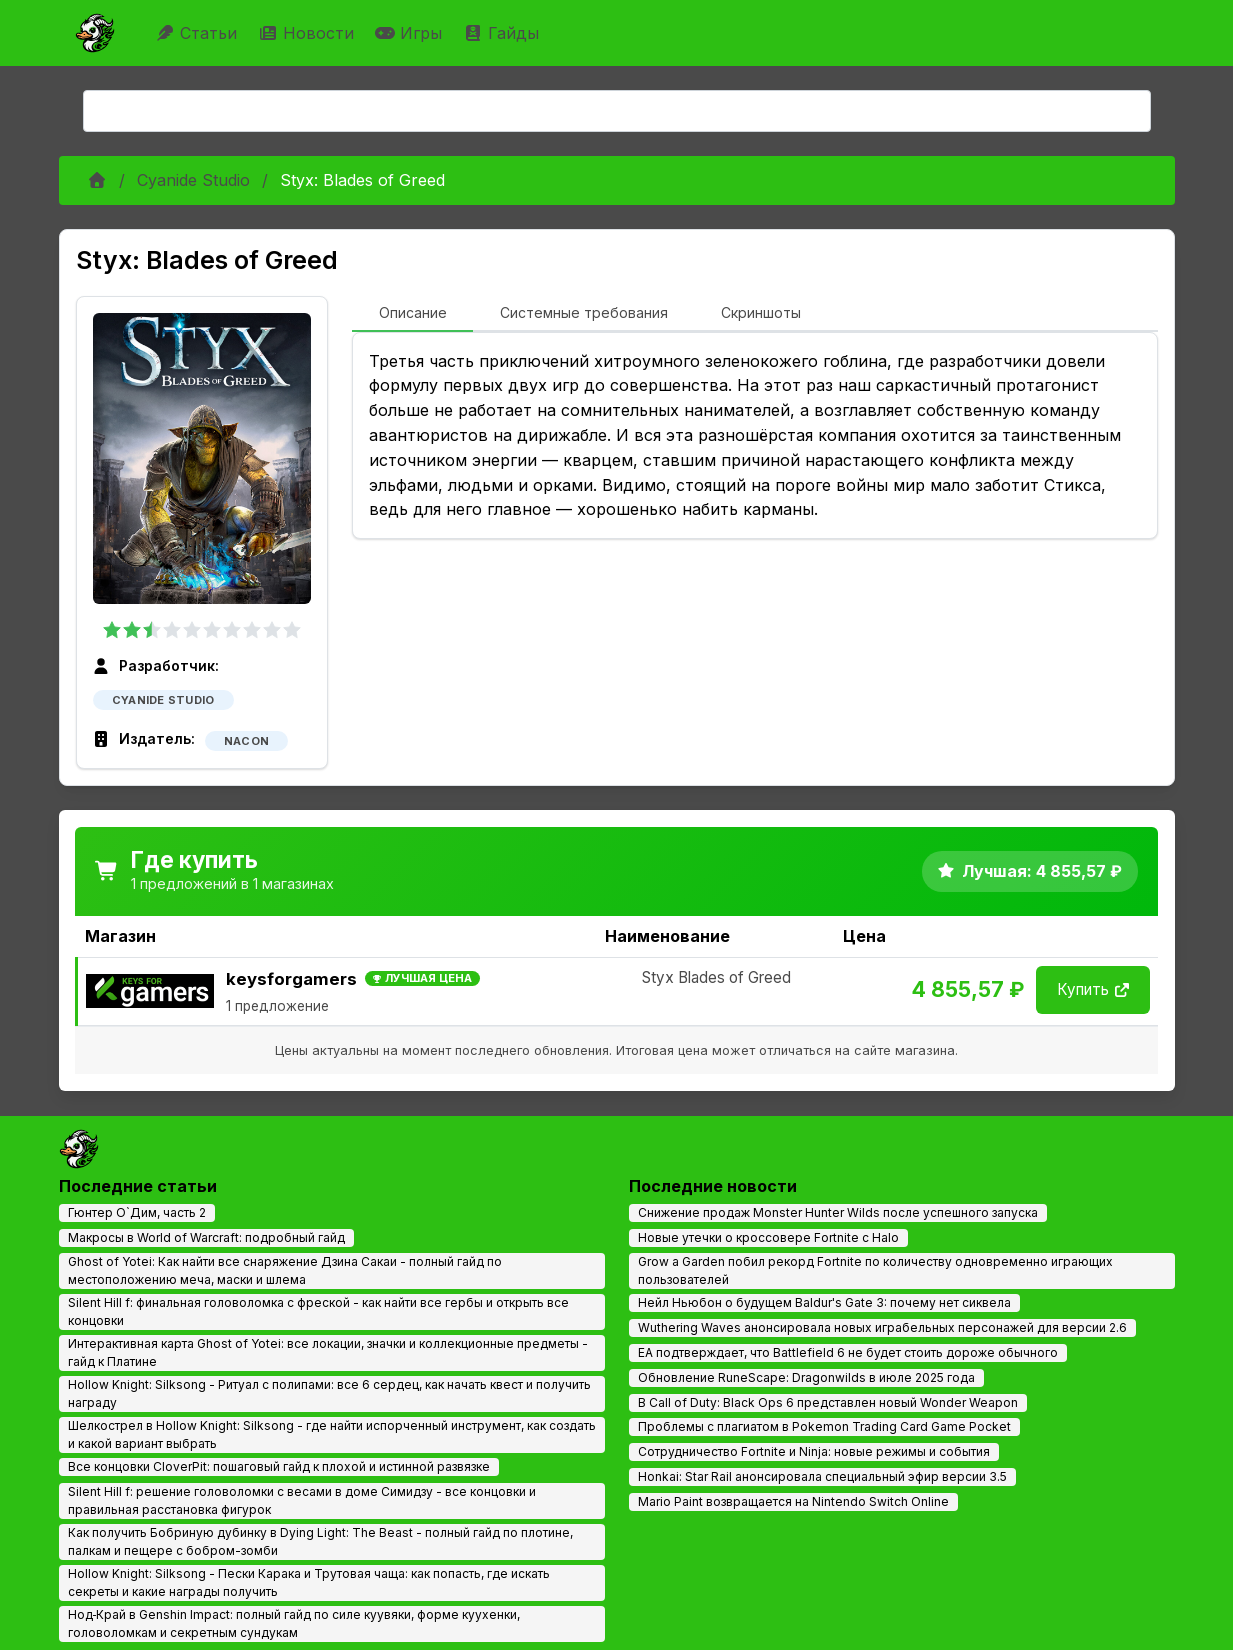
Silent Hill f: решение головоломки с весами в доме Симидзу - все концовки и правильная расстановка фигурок (302, 1500)
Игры (411, 33)
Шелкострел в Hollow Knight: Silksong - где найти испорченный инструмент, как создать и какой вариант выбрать (332, 1434)
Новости (308, 33)
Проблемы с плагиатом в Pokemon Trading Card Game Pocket (824, 1426)
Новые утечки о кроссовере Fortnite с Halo (768, 1237)
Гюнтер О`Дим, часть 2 (137, 1212)
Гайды (503, 33)
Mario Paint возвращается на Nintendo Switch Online (793, 1501)
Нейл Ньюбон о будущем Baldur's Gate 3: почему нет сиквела (824, 1302)
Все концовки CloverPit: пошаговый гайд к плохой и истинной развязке (279, 1466)
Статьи (198, 33)
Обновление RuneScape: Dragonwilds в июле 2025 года (806, 1377)
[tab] (412, 314)
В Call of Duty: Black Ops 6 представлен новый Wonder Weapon (828, 1402)
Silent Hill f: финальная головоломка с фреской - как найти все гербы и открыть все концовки (318, 1311)
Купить (1093, 989)
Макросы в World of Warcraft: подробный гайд (206, 1237)
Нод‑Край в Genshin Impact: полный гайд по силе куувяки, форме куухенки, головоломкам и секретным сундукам (294, 1623)
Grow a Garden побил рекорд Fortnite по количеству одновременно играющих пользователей (875, 1270)
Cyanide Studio (193, 180)
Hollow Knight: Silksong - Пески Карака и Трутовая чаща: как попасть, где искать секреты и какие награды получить (309, 1582)
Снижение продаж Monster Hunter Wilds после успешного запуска (838, 1212)
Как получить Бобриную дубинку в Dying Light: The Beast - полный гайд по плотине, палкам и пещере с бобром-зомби (320, 1541)
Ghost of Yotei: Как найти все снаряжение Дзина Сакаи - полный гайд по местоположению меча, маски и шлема (285, 1270)
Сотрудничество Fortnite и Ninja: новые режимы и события (814, 1451)
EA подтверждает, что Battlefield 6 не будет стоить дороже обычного (848, 1352)
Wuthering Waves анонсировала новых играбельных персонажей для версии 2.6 (882, 1327)
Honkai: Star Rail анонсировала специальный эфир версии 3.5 (822, 1476)
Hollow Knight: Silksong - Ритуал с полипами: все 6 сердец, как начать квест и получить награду (329, 1393)
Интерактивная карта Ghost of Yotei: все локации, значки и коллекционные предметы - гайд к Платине (328, 1352)
